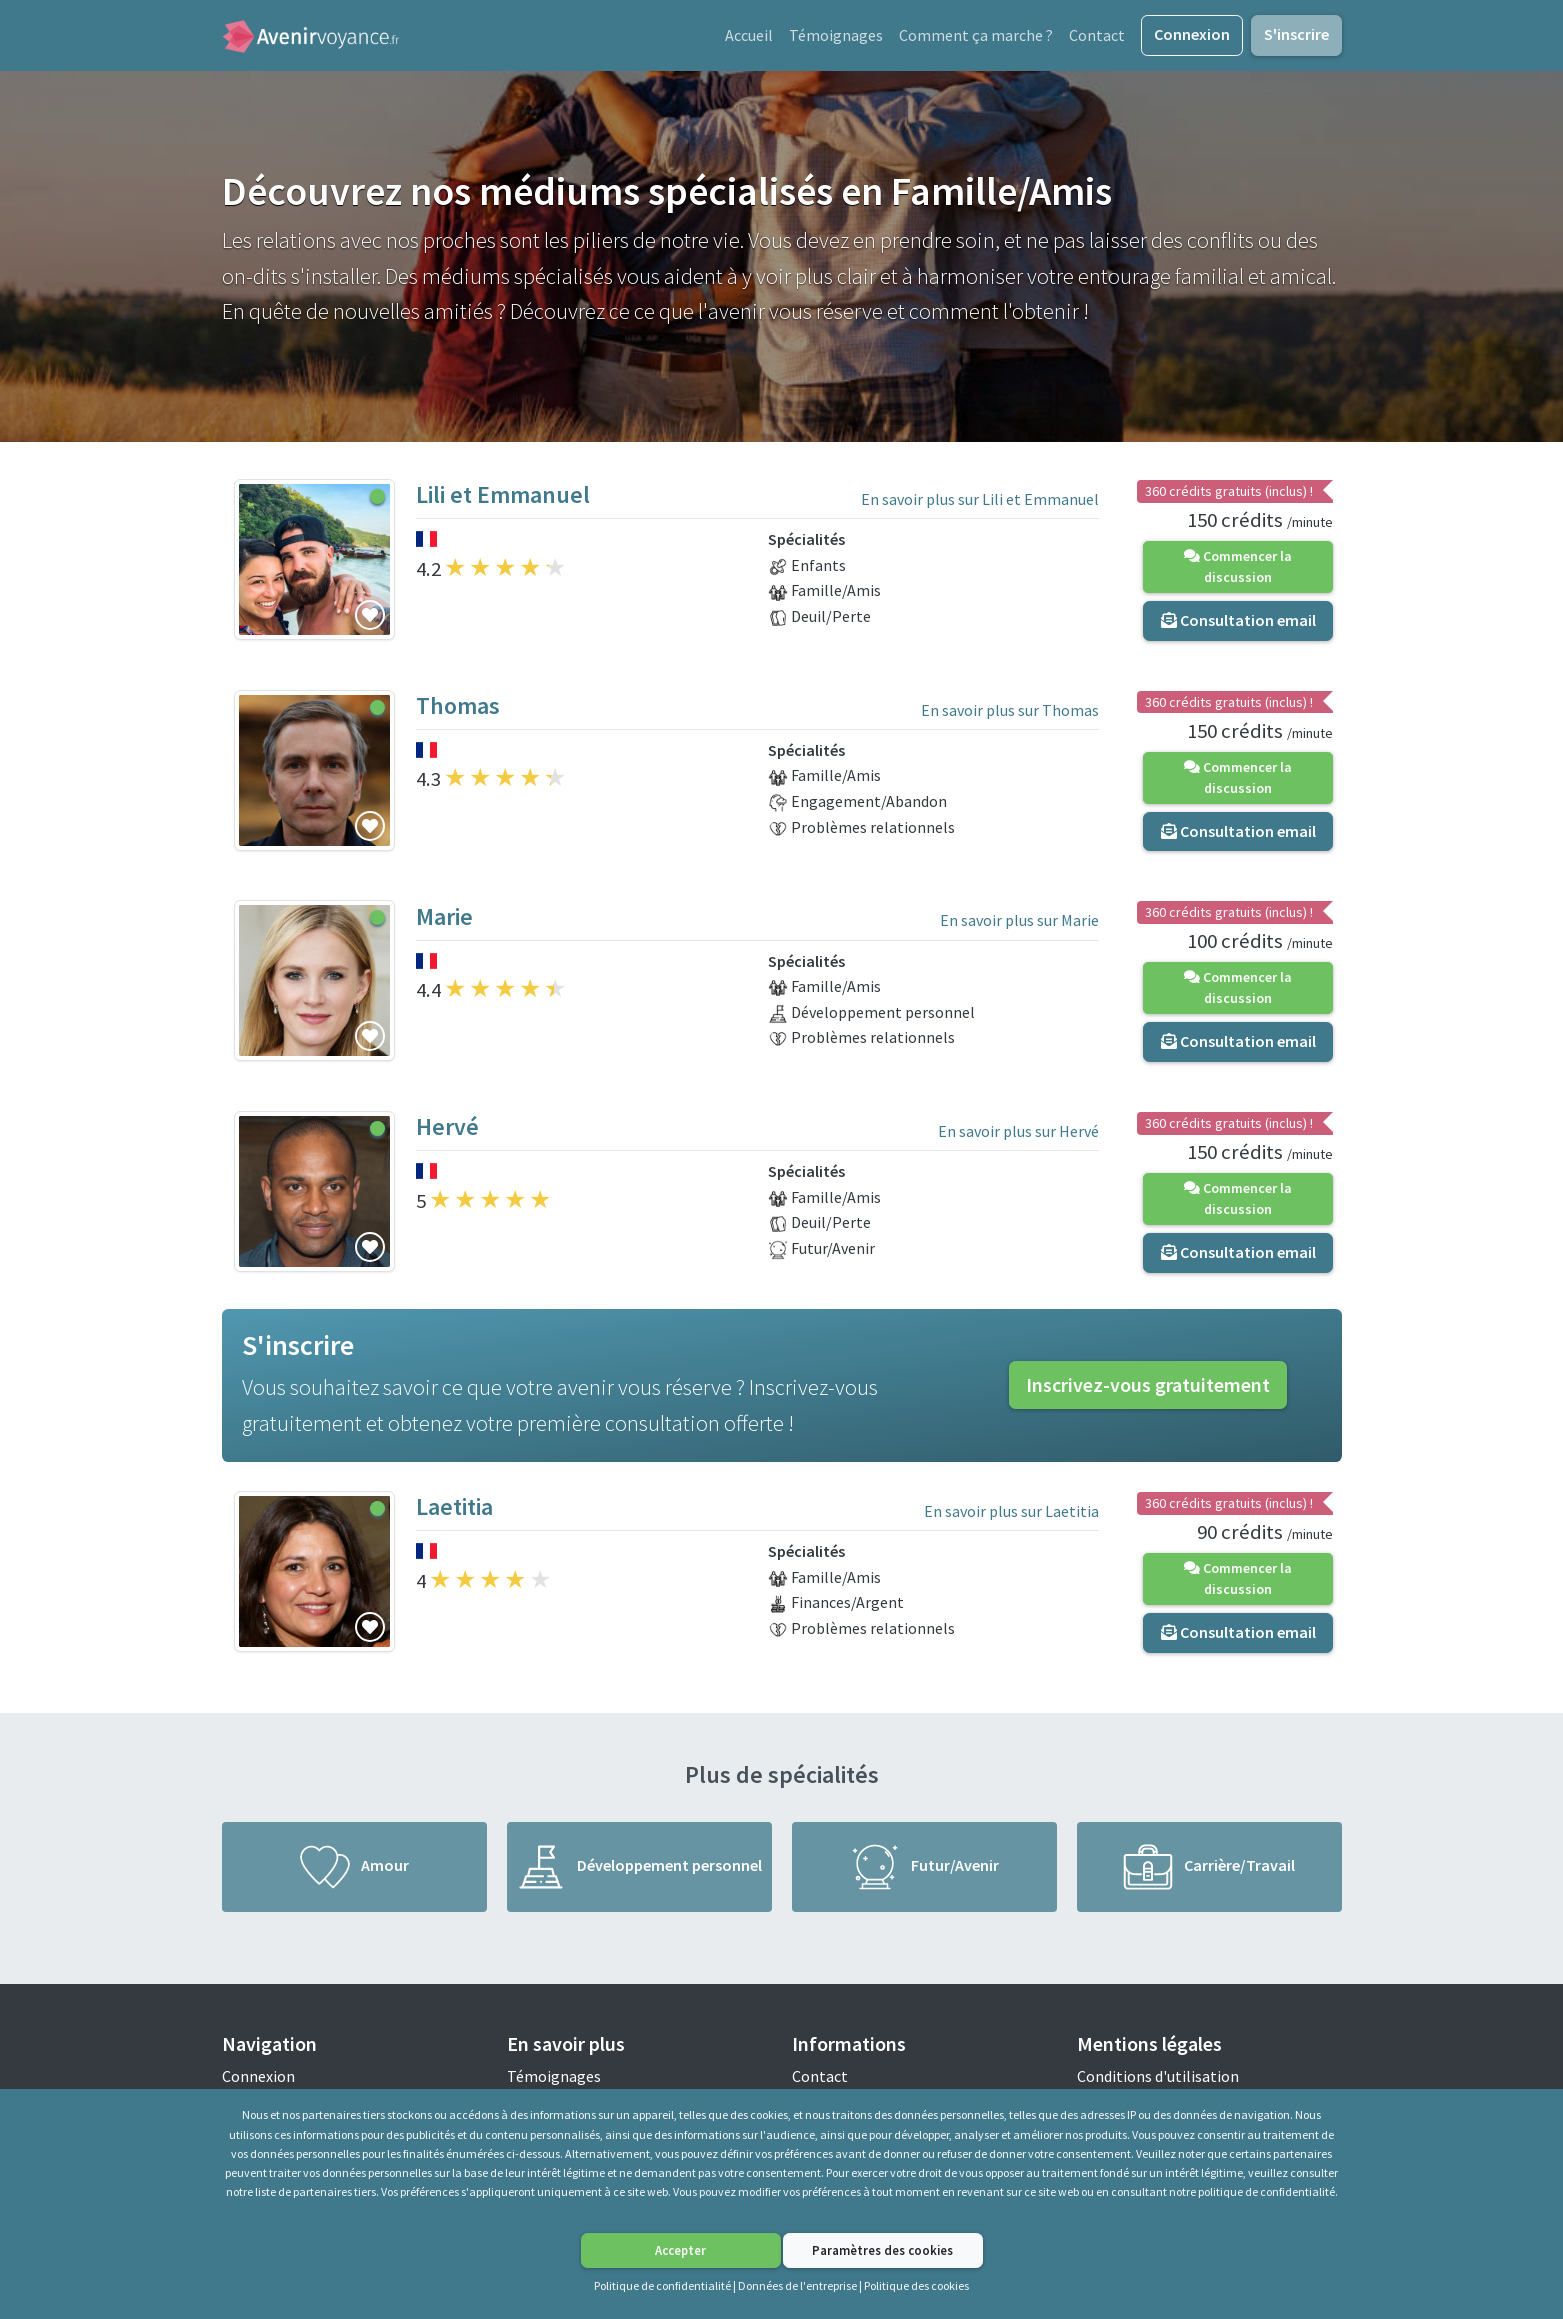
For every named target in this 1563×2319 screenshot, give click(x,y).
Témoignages (836, 37)
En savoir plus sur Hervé (1018, 1136)
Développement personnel (639, 1872)
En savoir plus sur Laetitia (1011, 1516)
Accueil (749, 37)
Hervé (447, 1132)
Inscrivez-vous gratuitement (1148, 1390)
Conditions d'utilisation (1158, 2081)
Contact (1097, 37)
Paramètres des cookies (882, 2250)
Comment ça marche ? (976, 37)
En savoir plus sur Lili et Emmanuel (980, 504)
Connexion (1192, 36)
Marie (444, 921)
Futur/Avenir (924, 1872)
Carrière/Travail (1209, 1872)
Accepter (680, 2250)
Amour (354, 1872)
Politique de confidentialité (662, 2285)
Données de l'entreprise (797, 2285)
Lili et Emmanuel (503, 500)
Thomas (458, 710)
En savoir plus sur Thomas (1010, 715)
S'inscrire (1296, 36)
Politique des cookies (916, 2285)
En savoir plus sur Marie (1019, 926)
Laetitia (454, 1512)
